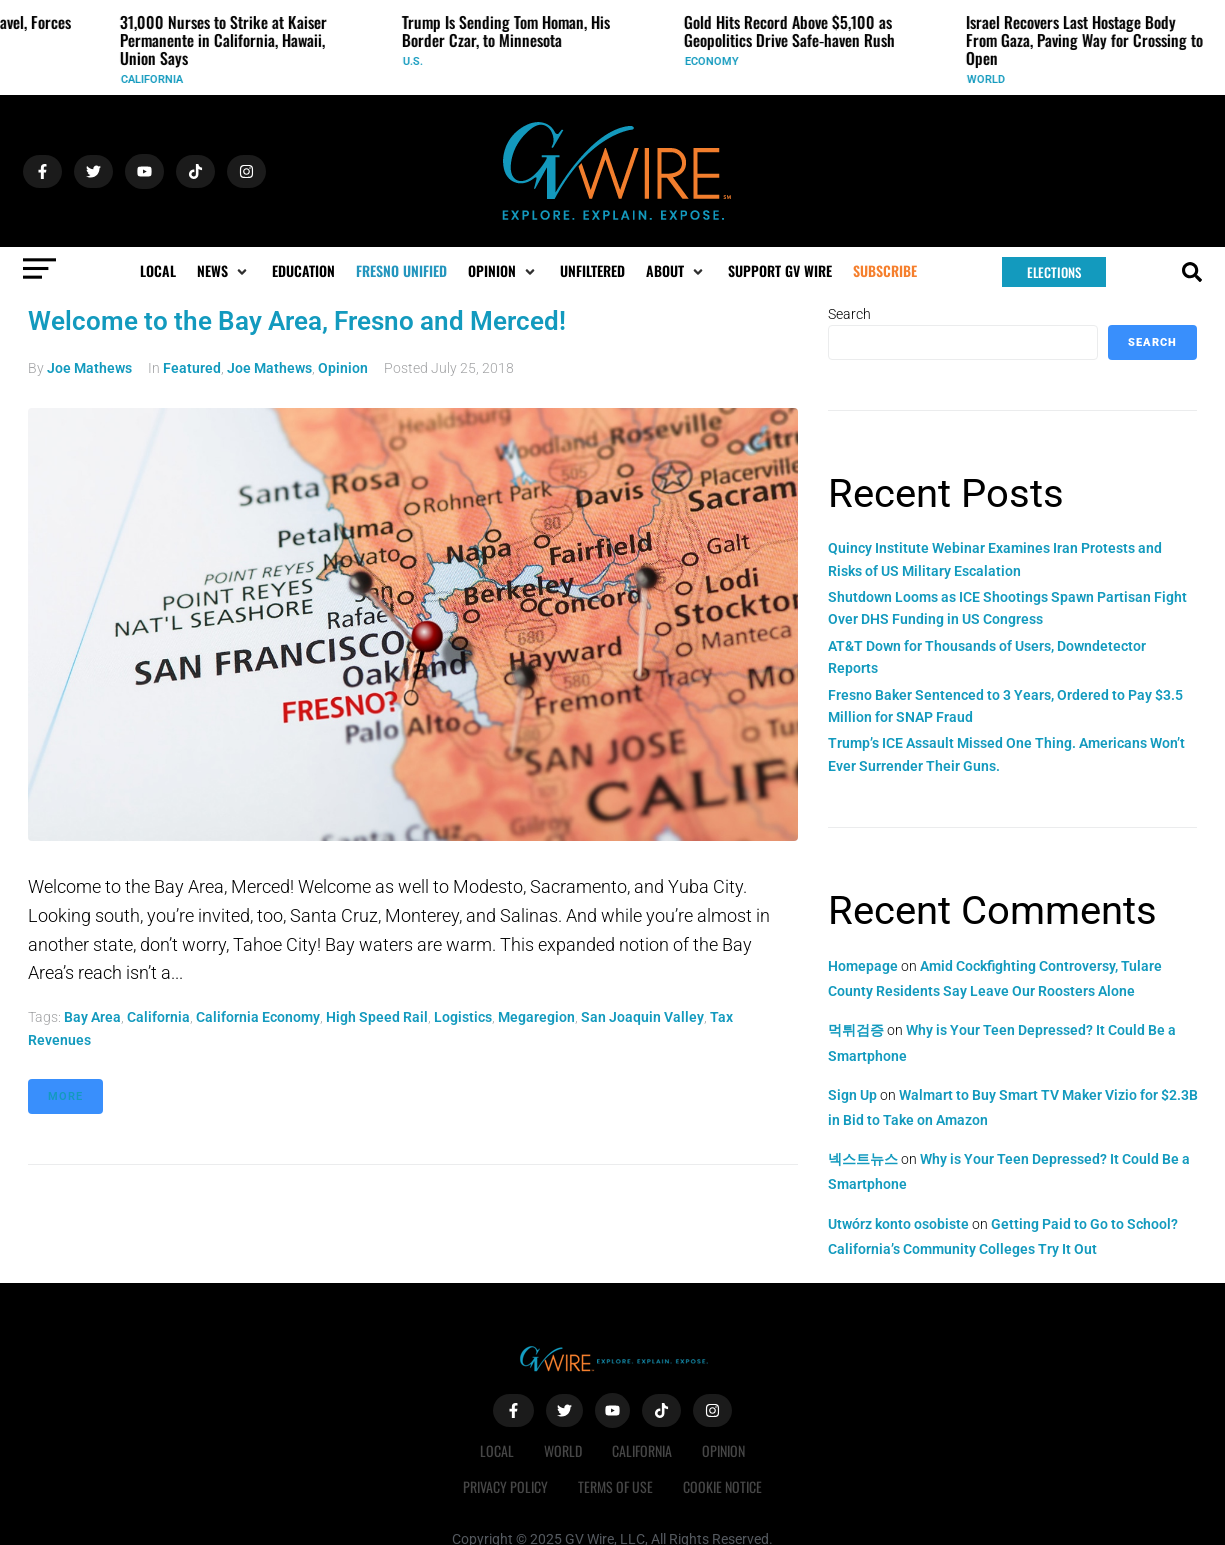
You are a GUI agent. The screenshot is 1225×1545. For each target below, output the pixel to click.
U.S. (418, 61)
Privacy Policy (505, 1486)
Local (497, 1450)
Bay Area (92, 1017)
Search (849, 314)
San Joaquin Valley (642, 1017)
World (991, 79)
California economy (258, 1017)
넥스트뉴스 (863, 1159)
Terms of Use (615, 1486)
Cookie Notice (722, 1486)
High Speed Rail (377, 1017)
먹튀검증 (856, 1030)
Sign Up (852, 1095)
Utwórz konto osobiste (898, 1224)
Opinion (343, 368)
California (157, 79)
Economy (717, 61)
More (65, 1096)
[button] (224, 271)
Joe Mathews (89, 368)
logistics (463, 1017)
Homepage (863, 966)
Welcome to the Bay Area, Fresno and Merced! (297, 321)
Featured (192, 368)
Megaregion (536, 1017)
